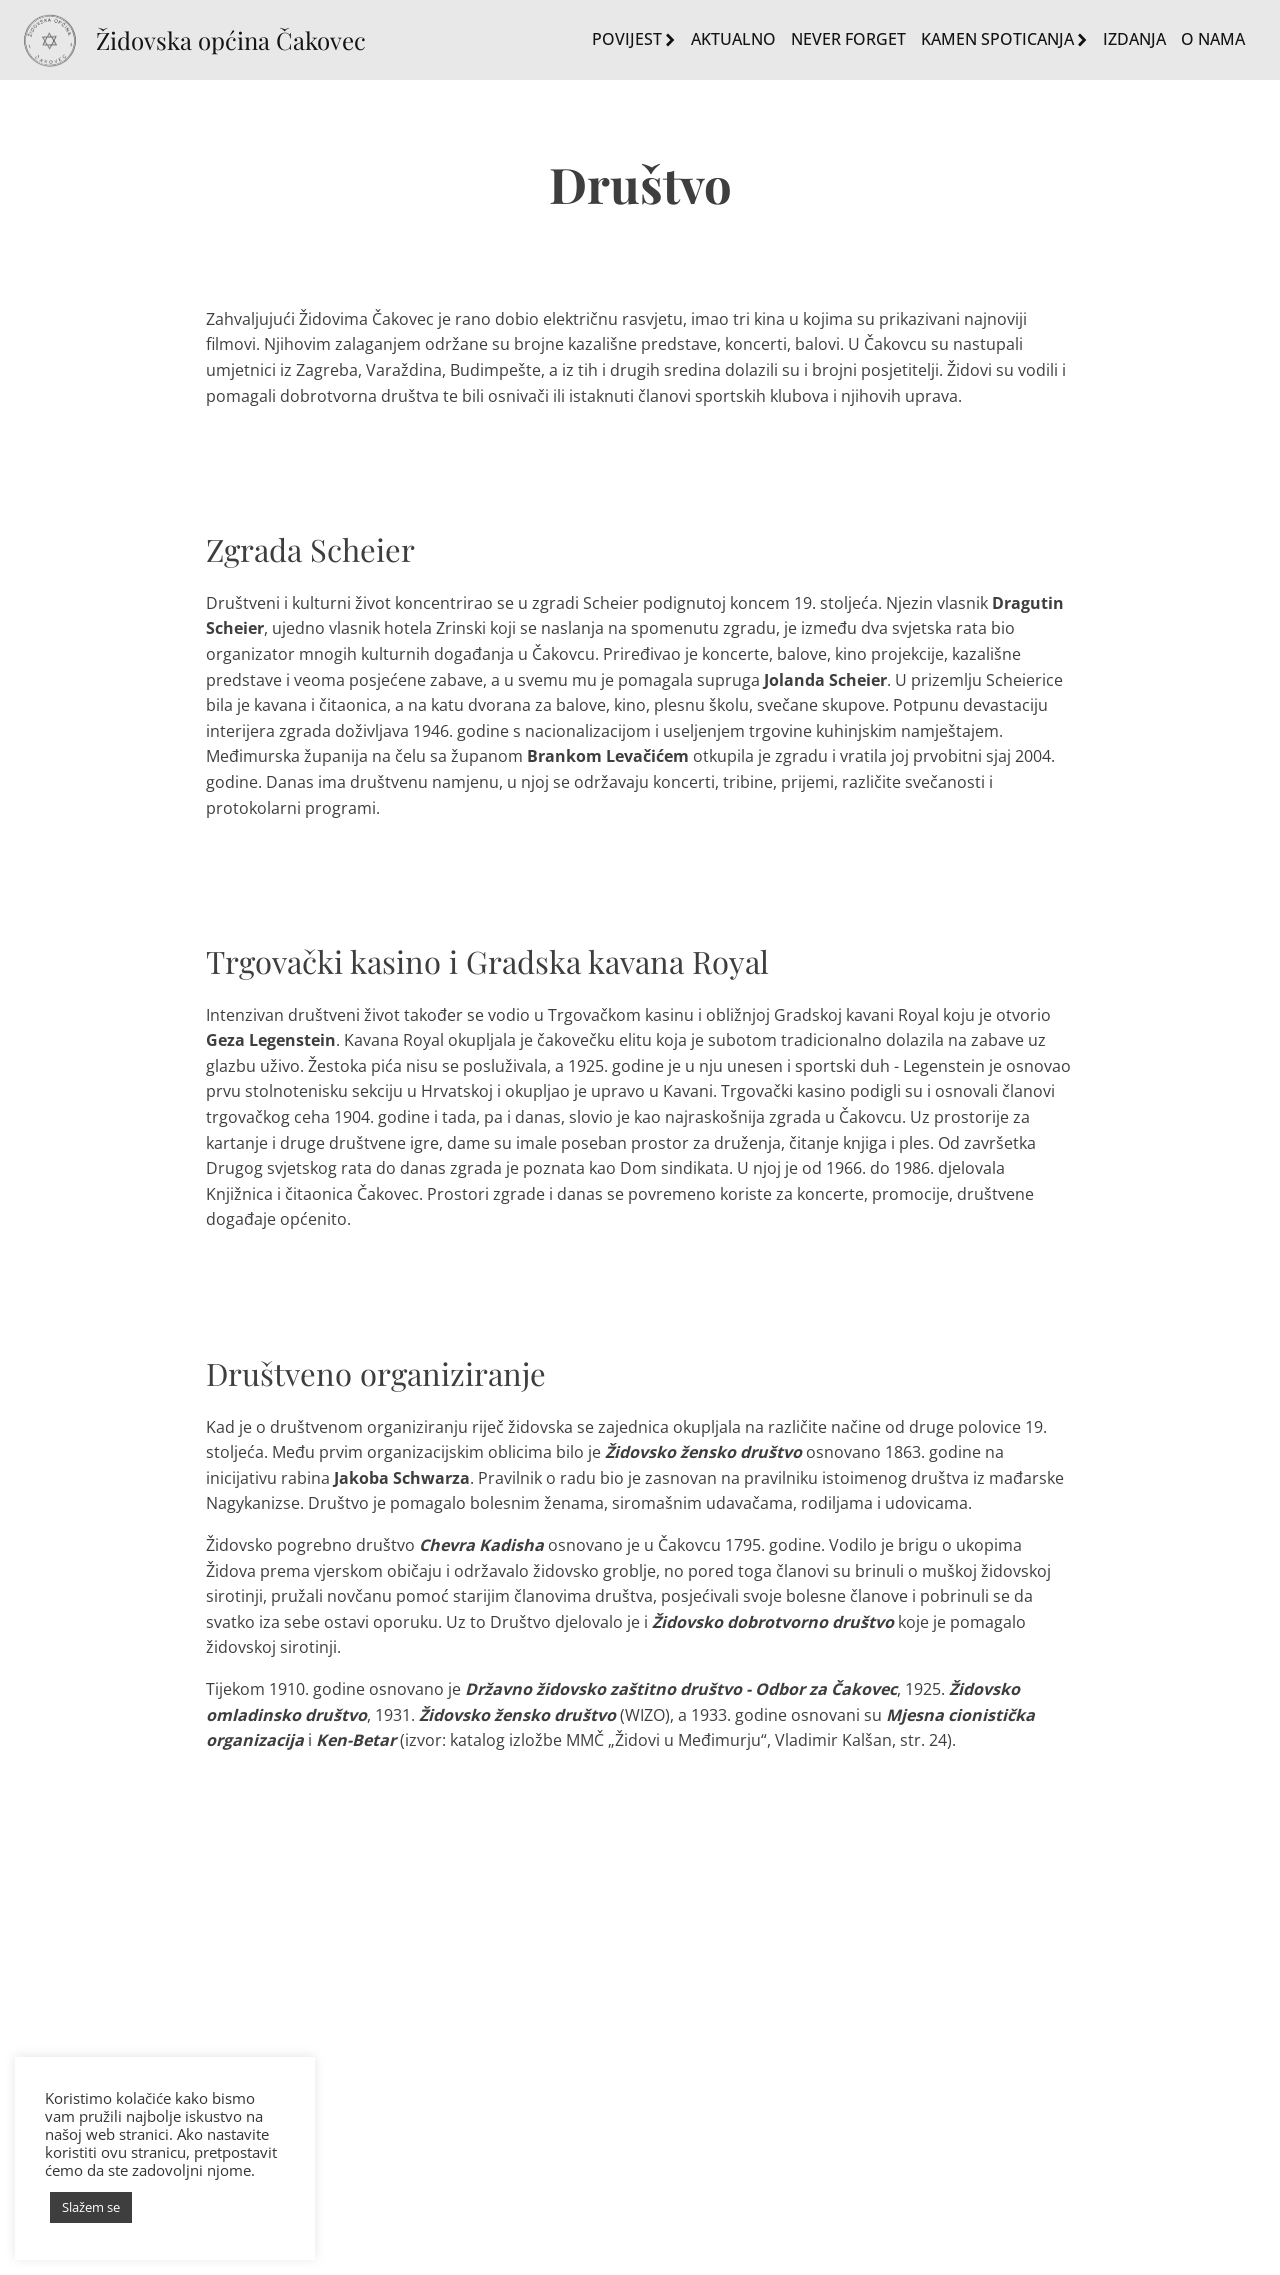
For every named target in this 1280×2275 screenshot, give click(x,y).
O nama (1213, 39)
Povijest (634, 39)
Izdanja (1134, 39)
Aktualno (733, 39)
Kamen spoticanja (1004, 39)
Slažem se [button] (91, 2207)
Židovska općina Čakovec (231, 40)
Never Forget (848, 39)
